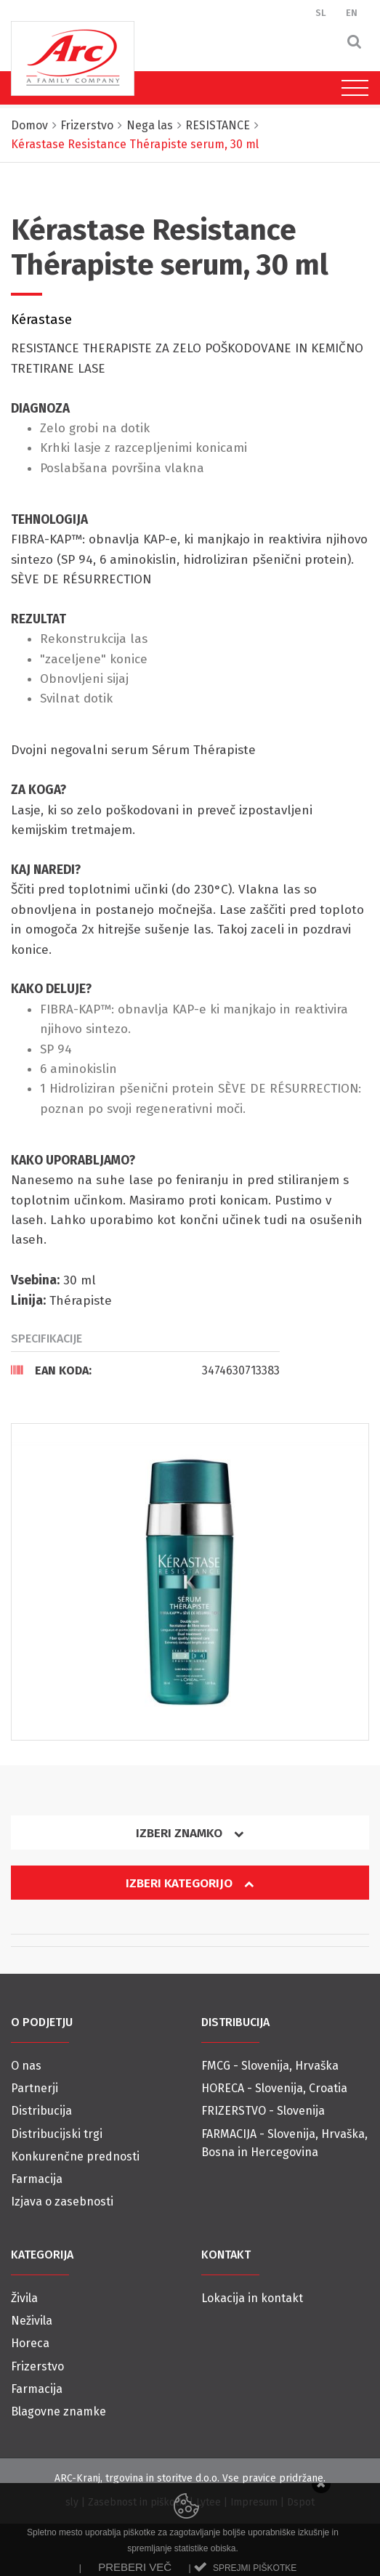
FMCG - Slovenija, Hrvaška (270, 2066)
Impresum (254, 2502)
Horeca (30, 2343)
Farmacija (36, 2179)
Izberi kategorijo (190, 1883)
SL (320, 12)
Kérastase (41, 320)
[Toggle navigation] (351, 87)
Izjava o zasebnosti (62, 2201)
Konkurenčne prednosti (75, 2156)
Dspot (301, 2502)
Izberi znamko (189, 1833)
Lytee (208, 2502)
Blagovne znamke (58, 2411)
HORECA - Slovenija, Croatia (274, 2088)
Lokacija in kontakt (252, 2298)
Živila (24, 2298)
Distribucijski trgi (56, 2134)
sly (71, 2502)
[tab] (145, 1370)
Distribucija (41, 2111)
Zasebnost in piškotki (137, 2502)
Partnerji (34, 2088)
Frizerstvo (37, 2366)
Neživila (31, 2321)
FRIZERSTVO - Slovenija (263, 2111)
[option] (190, 1582)
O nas (26, 2066)
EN (351, 12)
